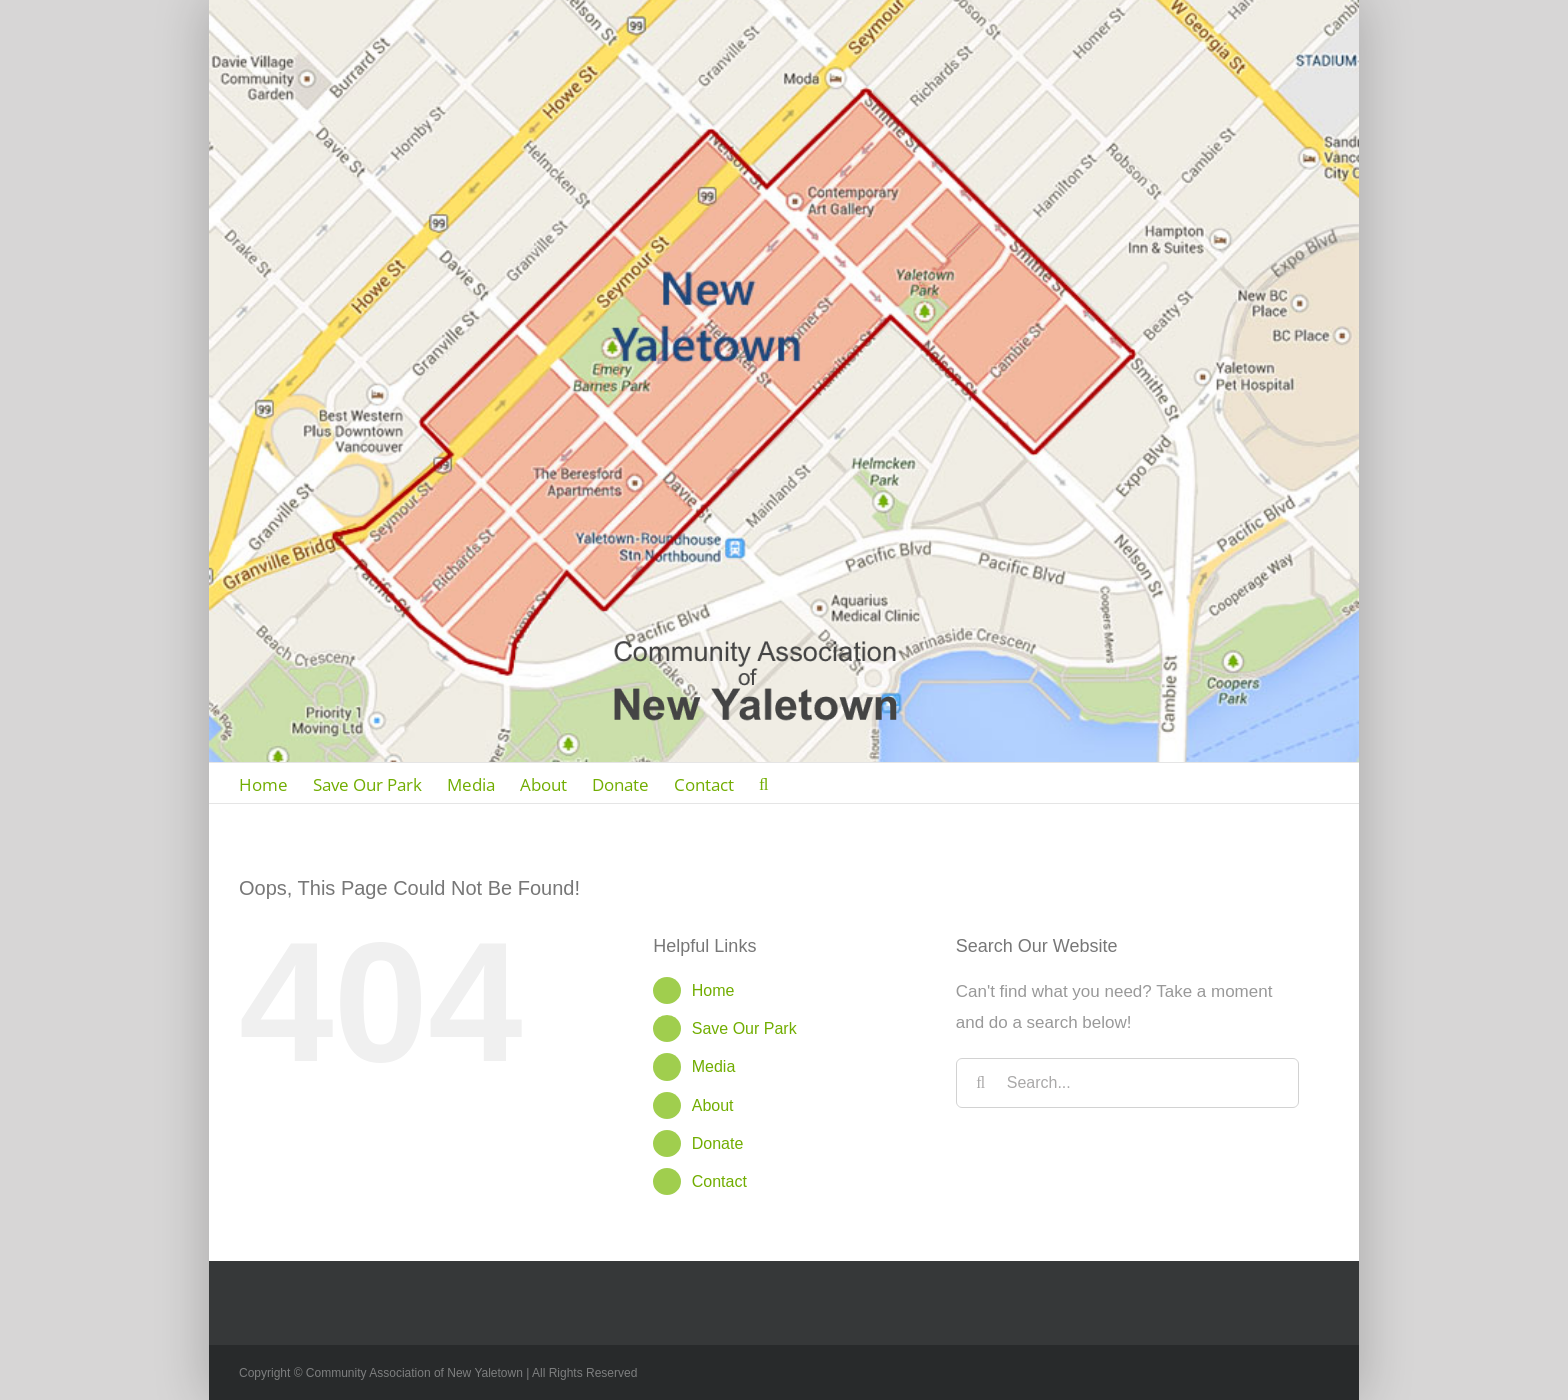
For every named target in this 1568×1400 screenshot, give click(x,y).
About (713, 1105)
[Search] (763, 783)
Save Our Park (744, 1028)
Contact (719, 1181)
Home (713, 990)
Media (714, 1066)
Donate (718, 1143)
